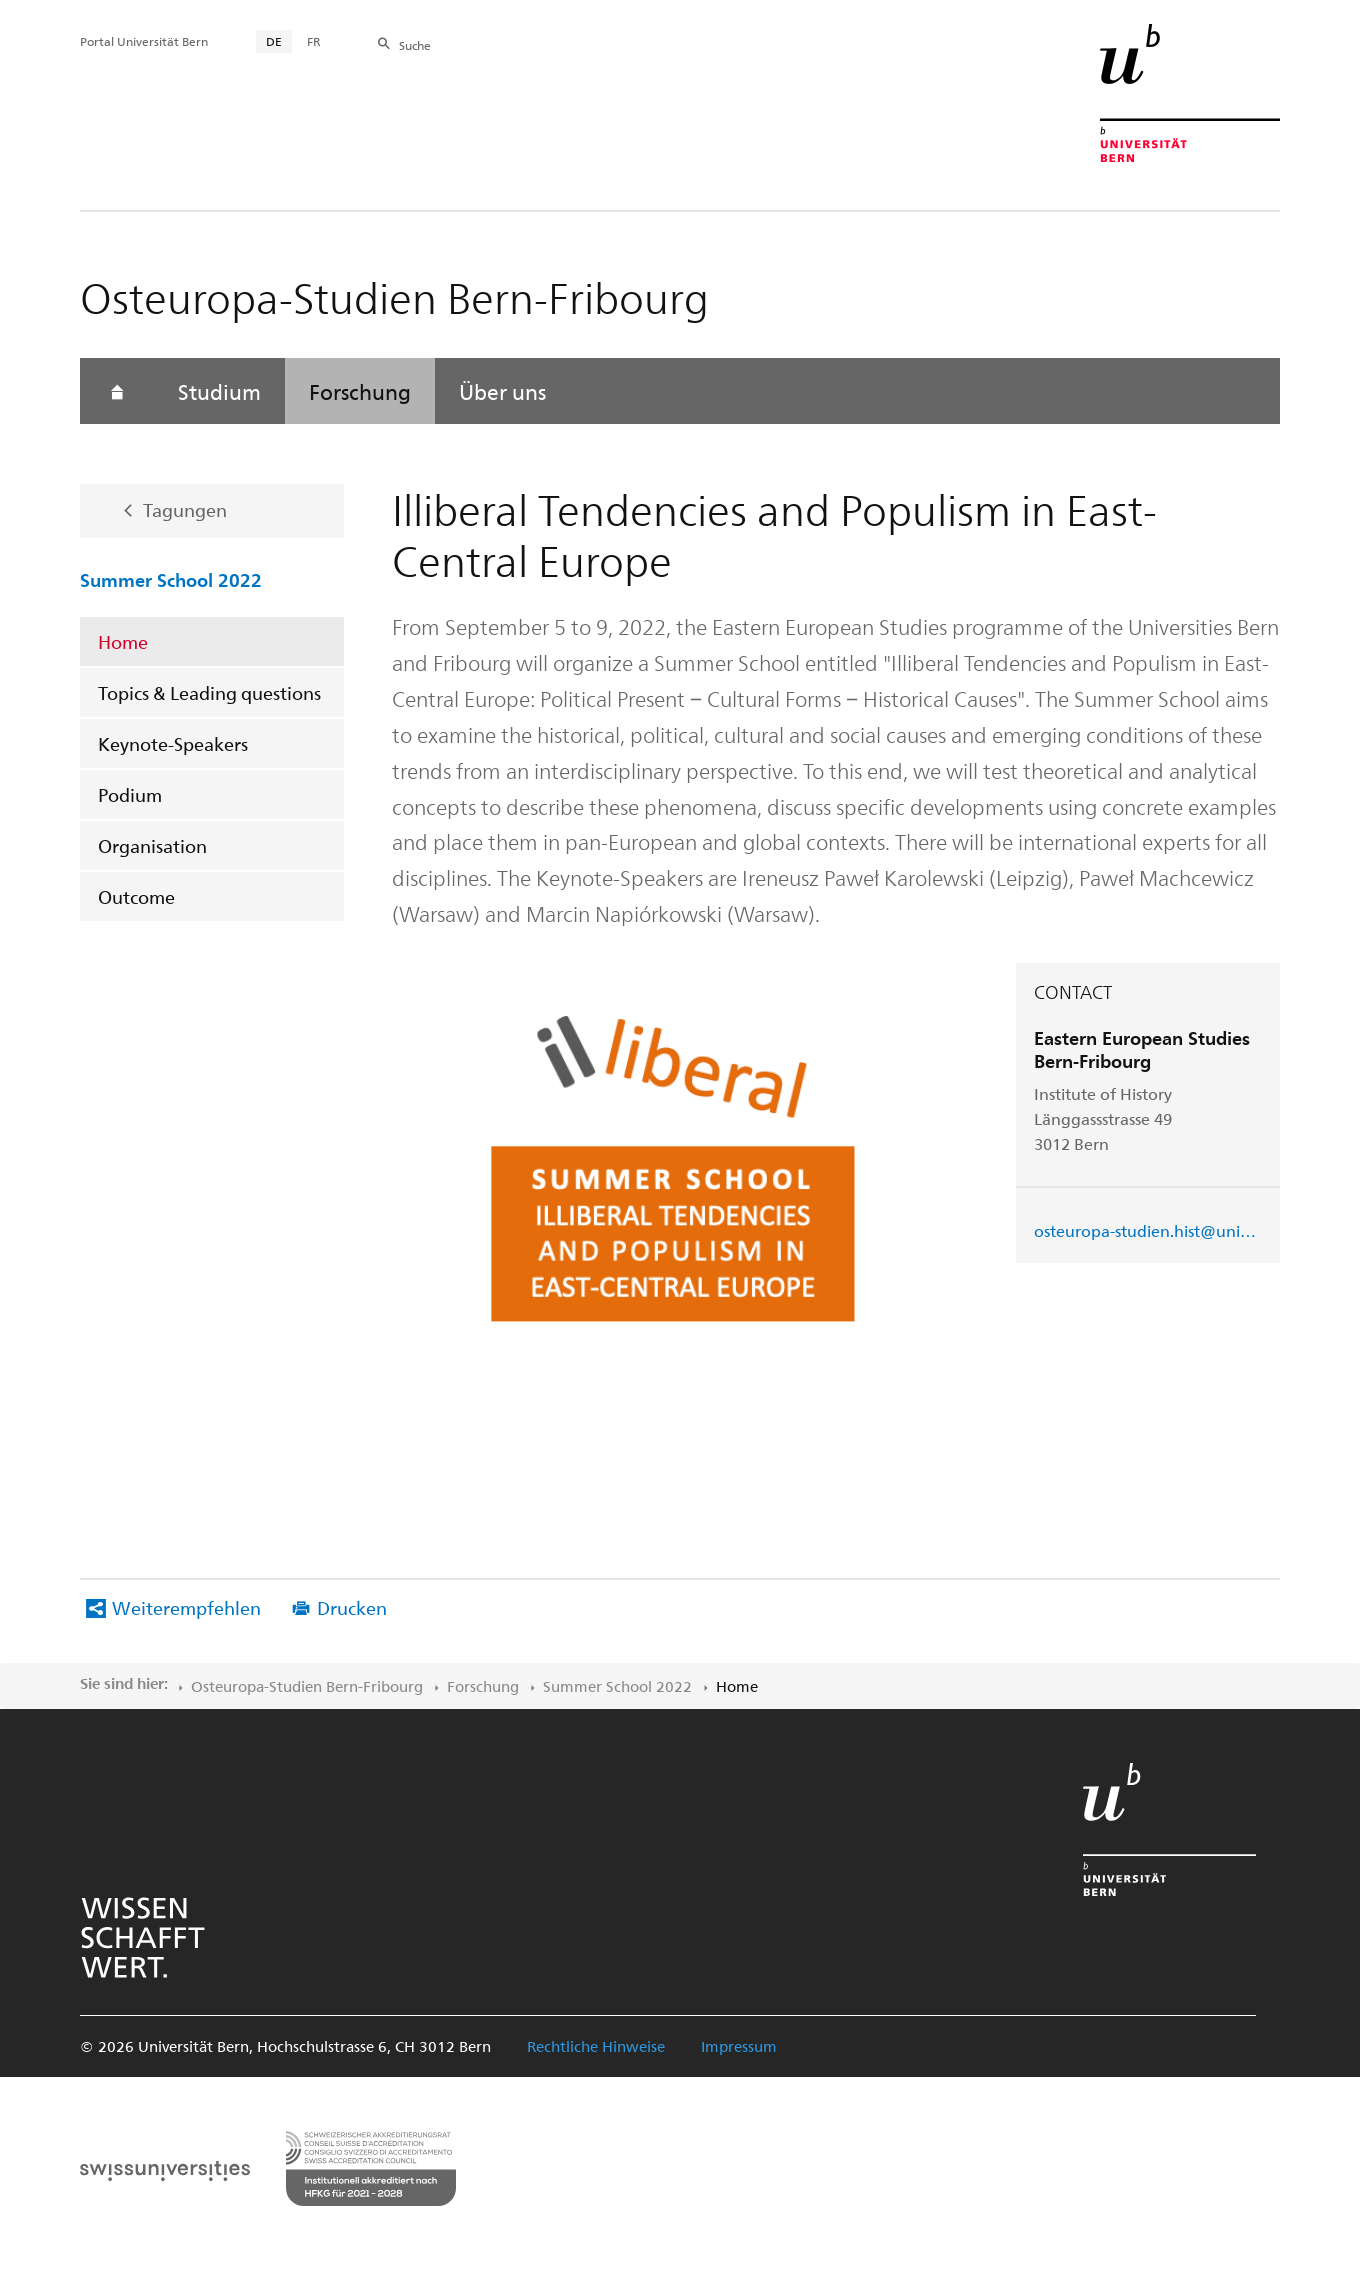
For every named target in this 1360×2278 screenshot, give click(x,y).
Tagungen (185, 509)
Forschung (360, 391)
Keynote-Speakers (173, 743)
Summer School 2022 (171, 579)
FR (314, 41)
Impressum (739, 2046)
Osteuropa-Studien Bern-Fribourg (307, 1686)
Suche (415, 45)
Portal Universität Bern (144, 41)
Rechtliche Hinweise (596, 2046)
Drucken (352, 1607)
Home (123, 641)
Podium (130, 794)
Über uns (502, 391)
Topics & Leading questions (209, 692)
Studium (219, 391)
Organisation (152, 845)
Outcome (136, 896)
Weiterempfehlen (186, 1607)
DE (274, 41)
